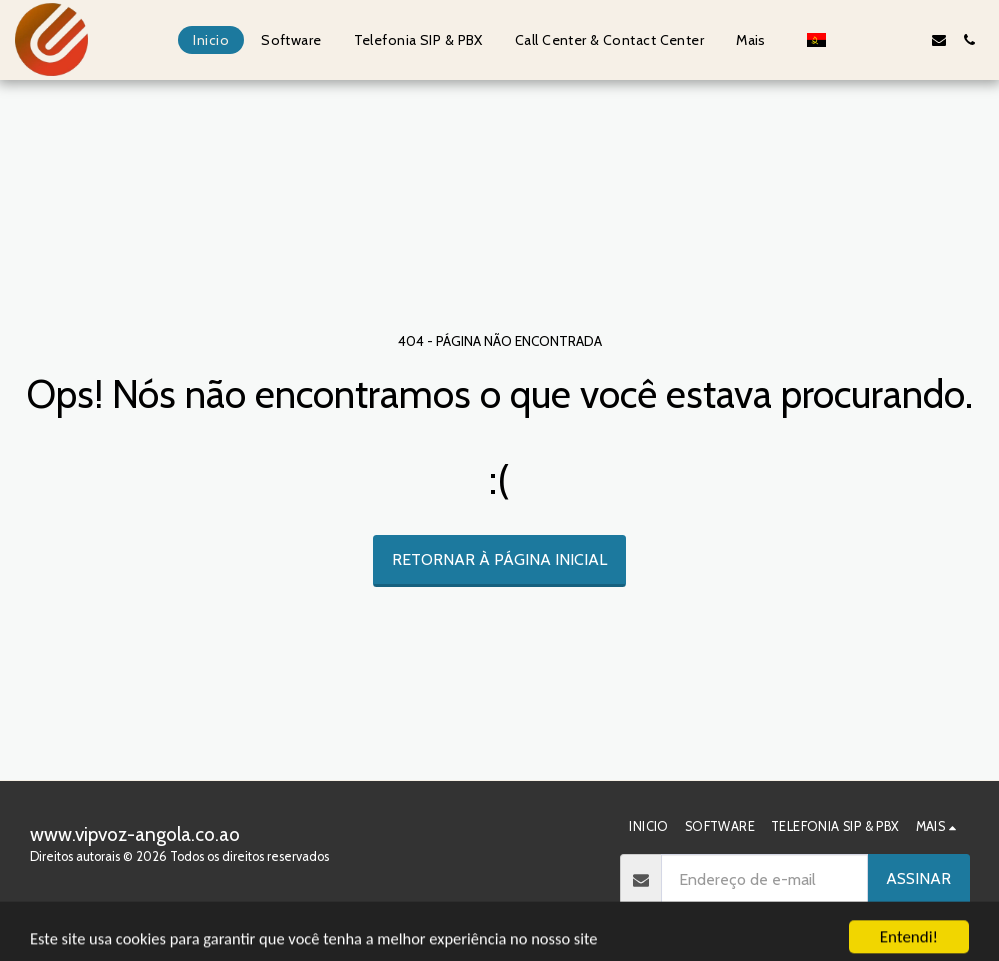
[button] (849, 40)
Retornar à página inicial (499, 559)
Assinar (918, 878)
